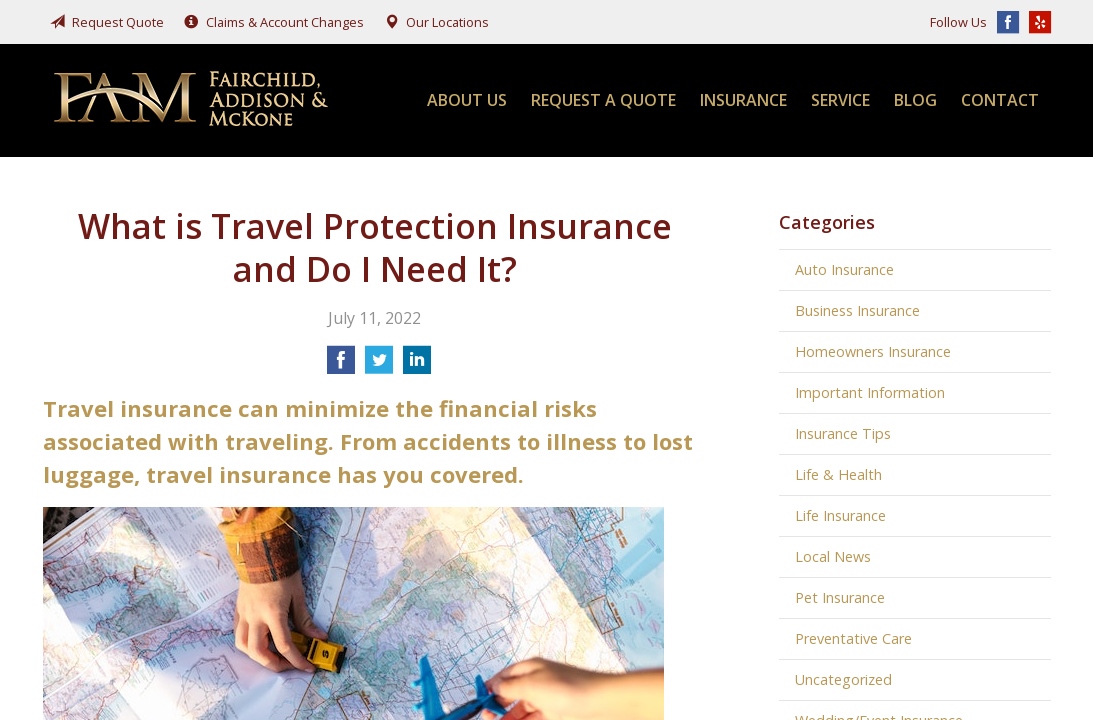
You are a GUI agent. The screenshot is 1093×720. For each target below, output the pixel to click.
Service (840, 100)
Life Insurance (840, 515)
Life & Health (838, 474)
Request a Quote (603, 100)
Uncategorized (843, 679)
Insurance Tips (843, 433)
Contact (1000, 100)
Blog (915, 100)
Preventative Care (853, 638)
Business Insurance (857, 310)
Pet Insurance (840, 597)
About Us (467, 100)
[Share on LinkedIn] (417, 366)
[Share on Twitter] (379, 366)
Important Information (870, 392)
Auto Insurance (844, 269)
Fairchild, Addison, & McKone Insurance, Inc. (193, 100)
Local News (833, 556)
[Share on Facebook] (341, 366)
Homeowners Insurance (873, 351)
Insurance (743, 100)
